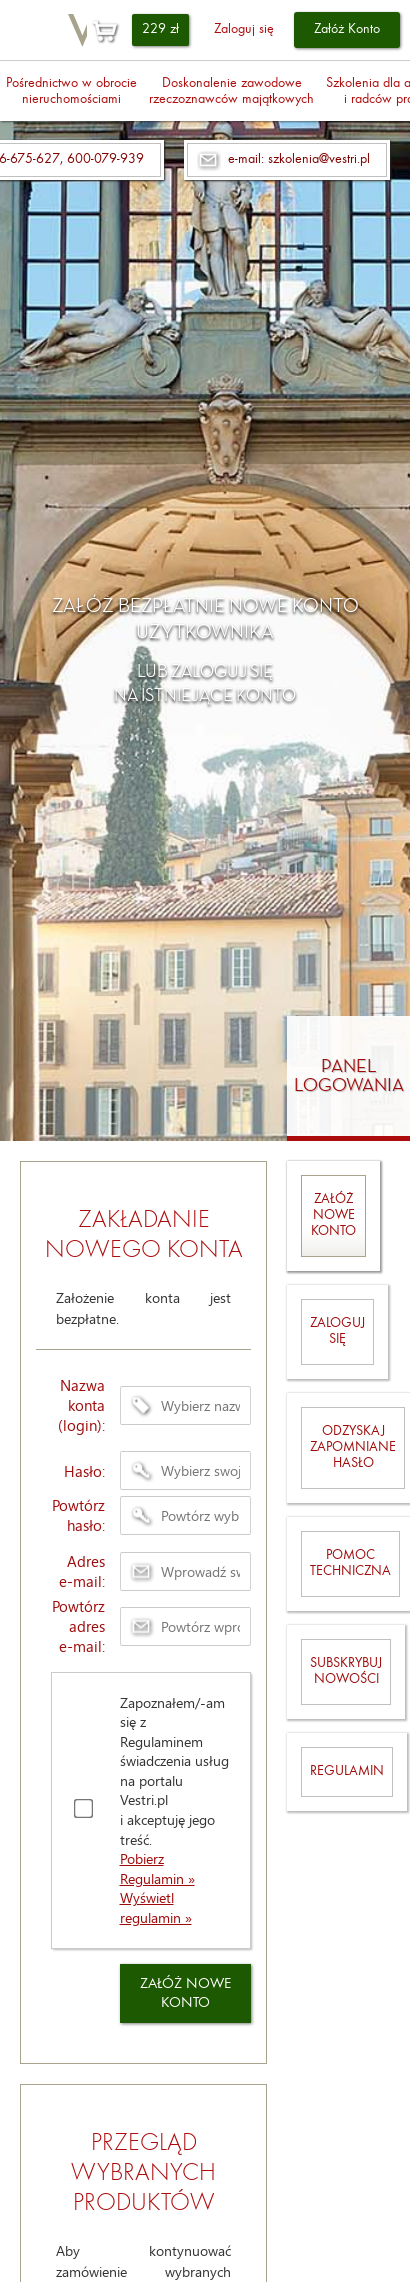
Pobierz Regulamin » (157, 1868)
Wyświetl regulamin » (156, 1907)
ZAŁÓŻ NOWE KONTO (185, 1994)
